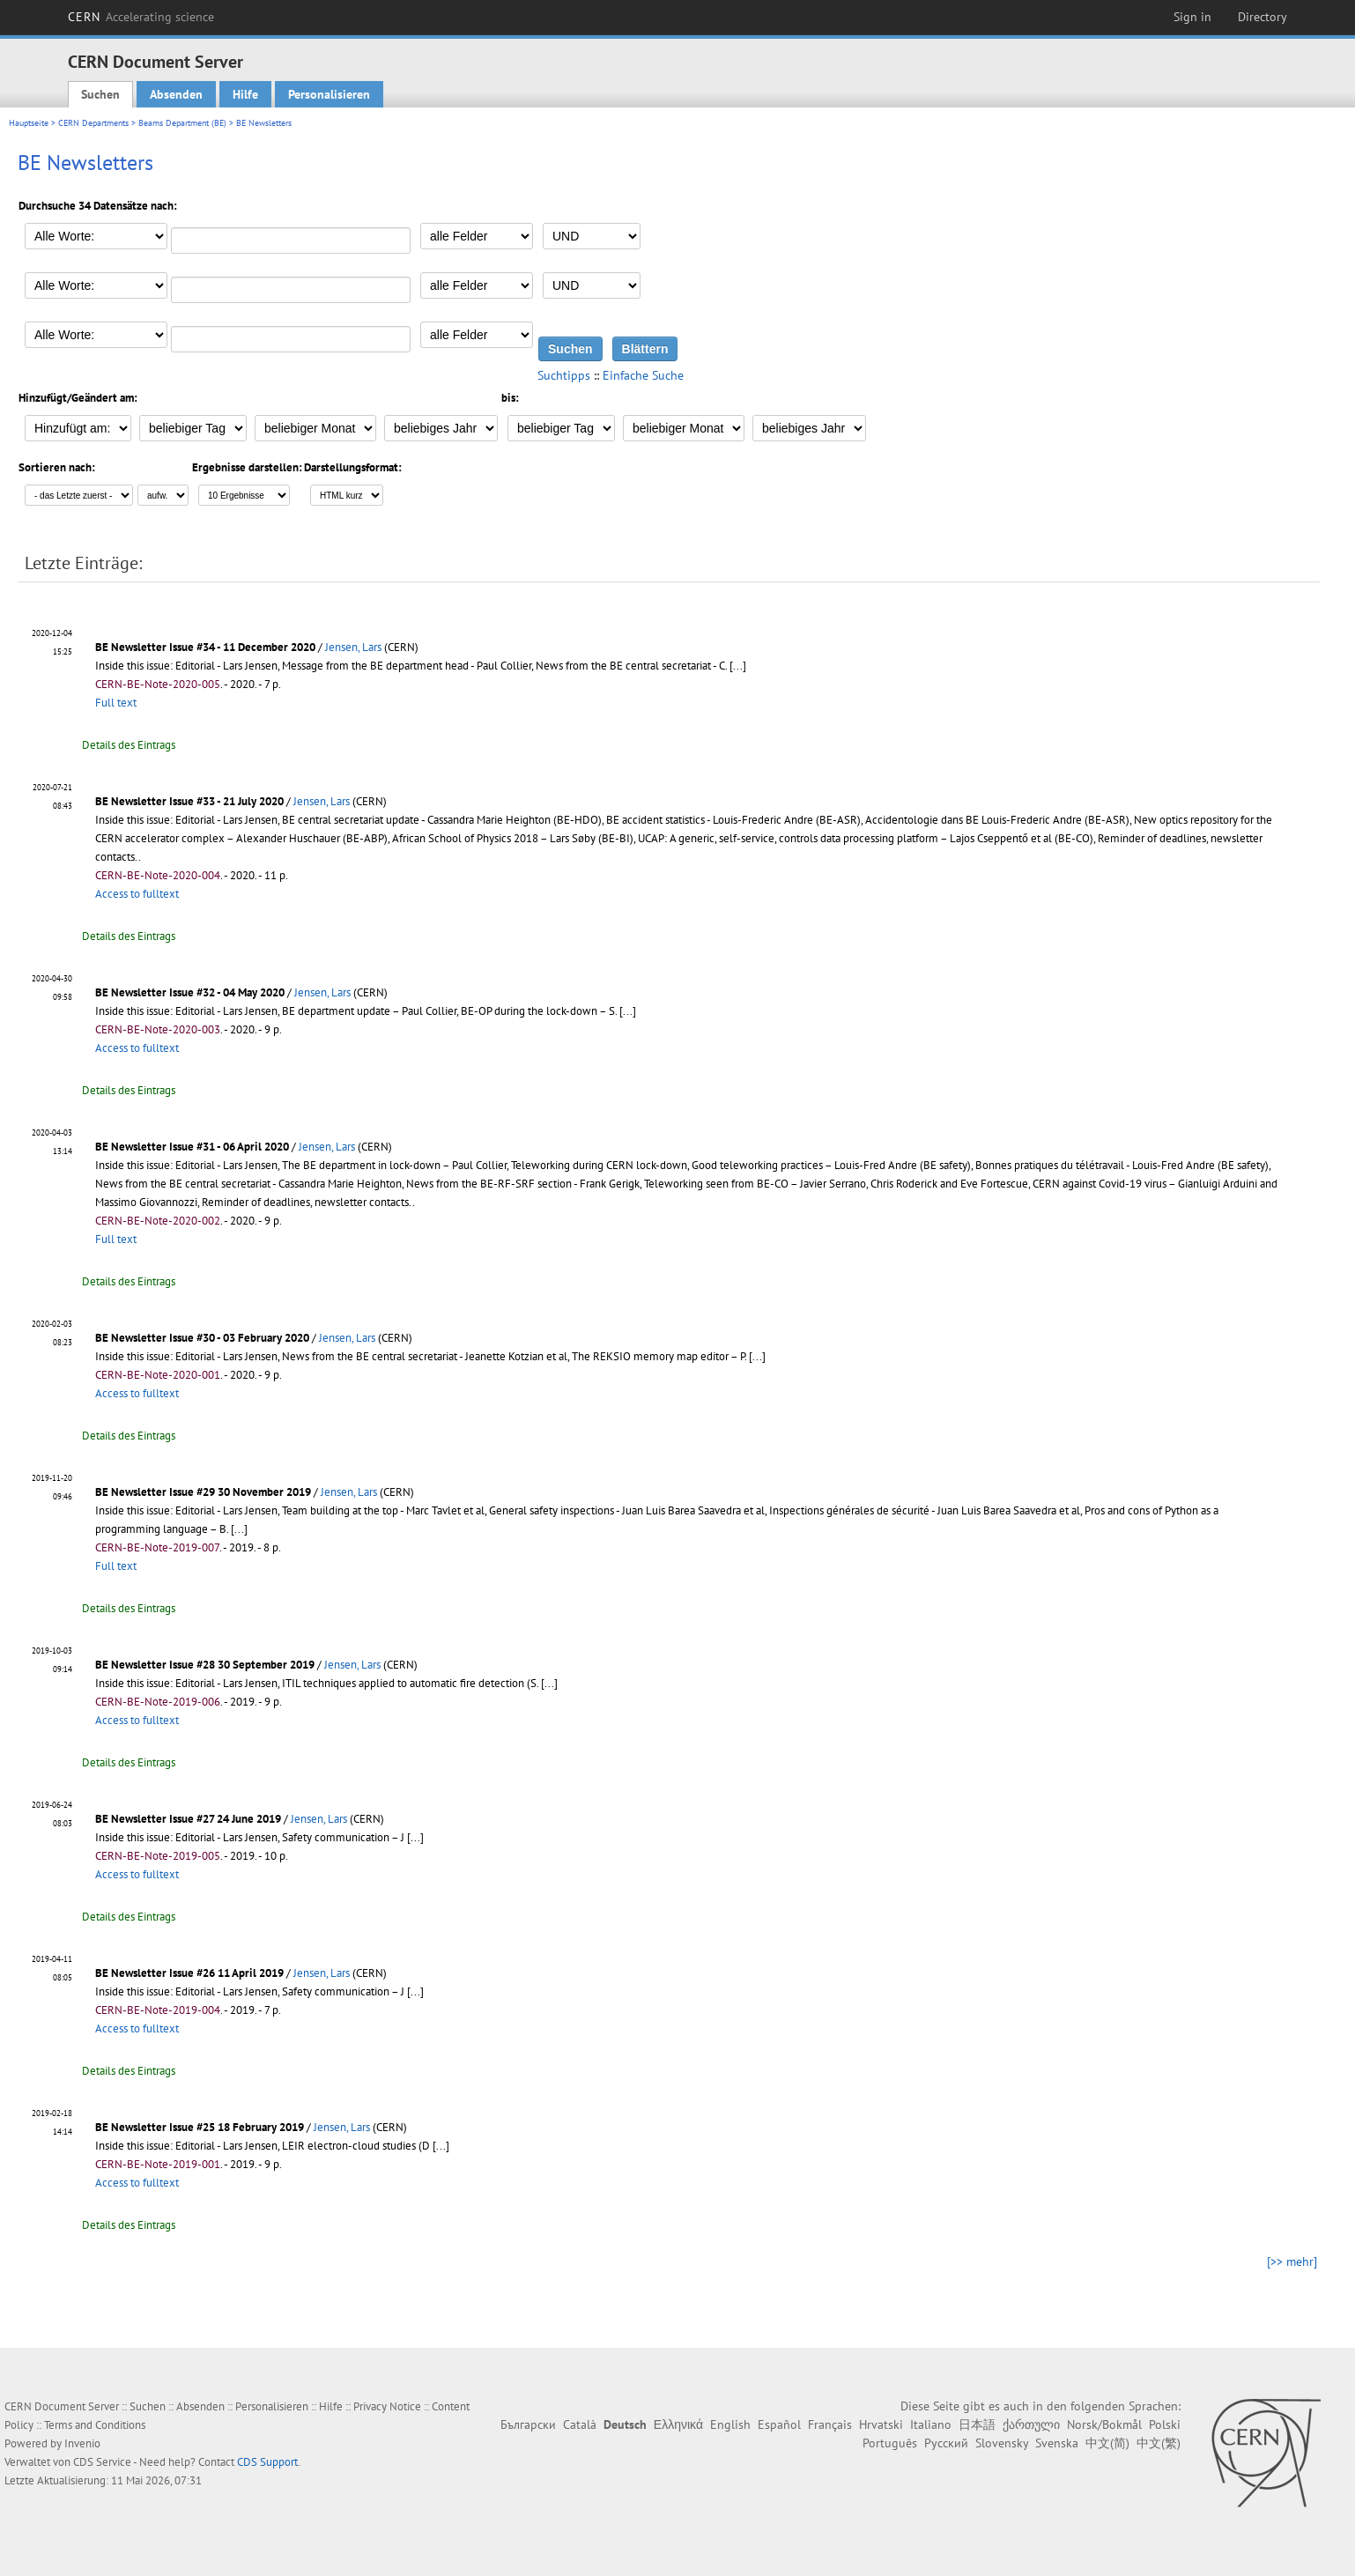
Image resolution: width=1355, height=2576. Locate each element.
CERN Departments (93, 123)
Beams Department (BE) (182, 123)
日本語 (977, 2424)
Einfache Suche (643, 375)
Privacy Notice (387, 2406)
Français (830, 2424)
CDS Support (267, 2461)
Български (528, 2424)
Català (579, 2424)
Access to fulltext (137, 893)
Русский (946, 2443)
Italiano (930, 2424)
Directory (1262, 17)
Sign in (1192, 17)
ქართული (1031, 2424)
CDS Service (102, 2461)
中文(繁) (1159, 2443)
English (730, 2424)
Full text (116, 702)
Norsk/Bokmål (1104, 2424)
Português (890, 2443)
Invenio (82, 2443)
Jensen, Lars (353, 647)
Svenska (1056, 2443)
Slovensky (1001, 2443)
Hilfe (245, 94)
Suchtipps (563, 375)
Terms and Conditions (94, 2424)
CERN (141, 17)
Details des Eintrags (128, 744)
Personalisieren (329, 94)
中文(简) (1107, 2443)
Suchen (100, 94)
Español (779, 2424)
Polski (1165, 2424)
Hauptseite (28, 123)
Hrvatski (881, 2424)
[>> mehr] (1292, 2261)
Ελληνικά (678, 2424)
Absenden (176, 94)
